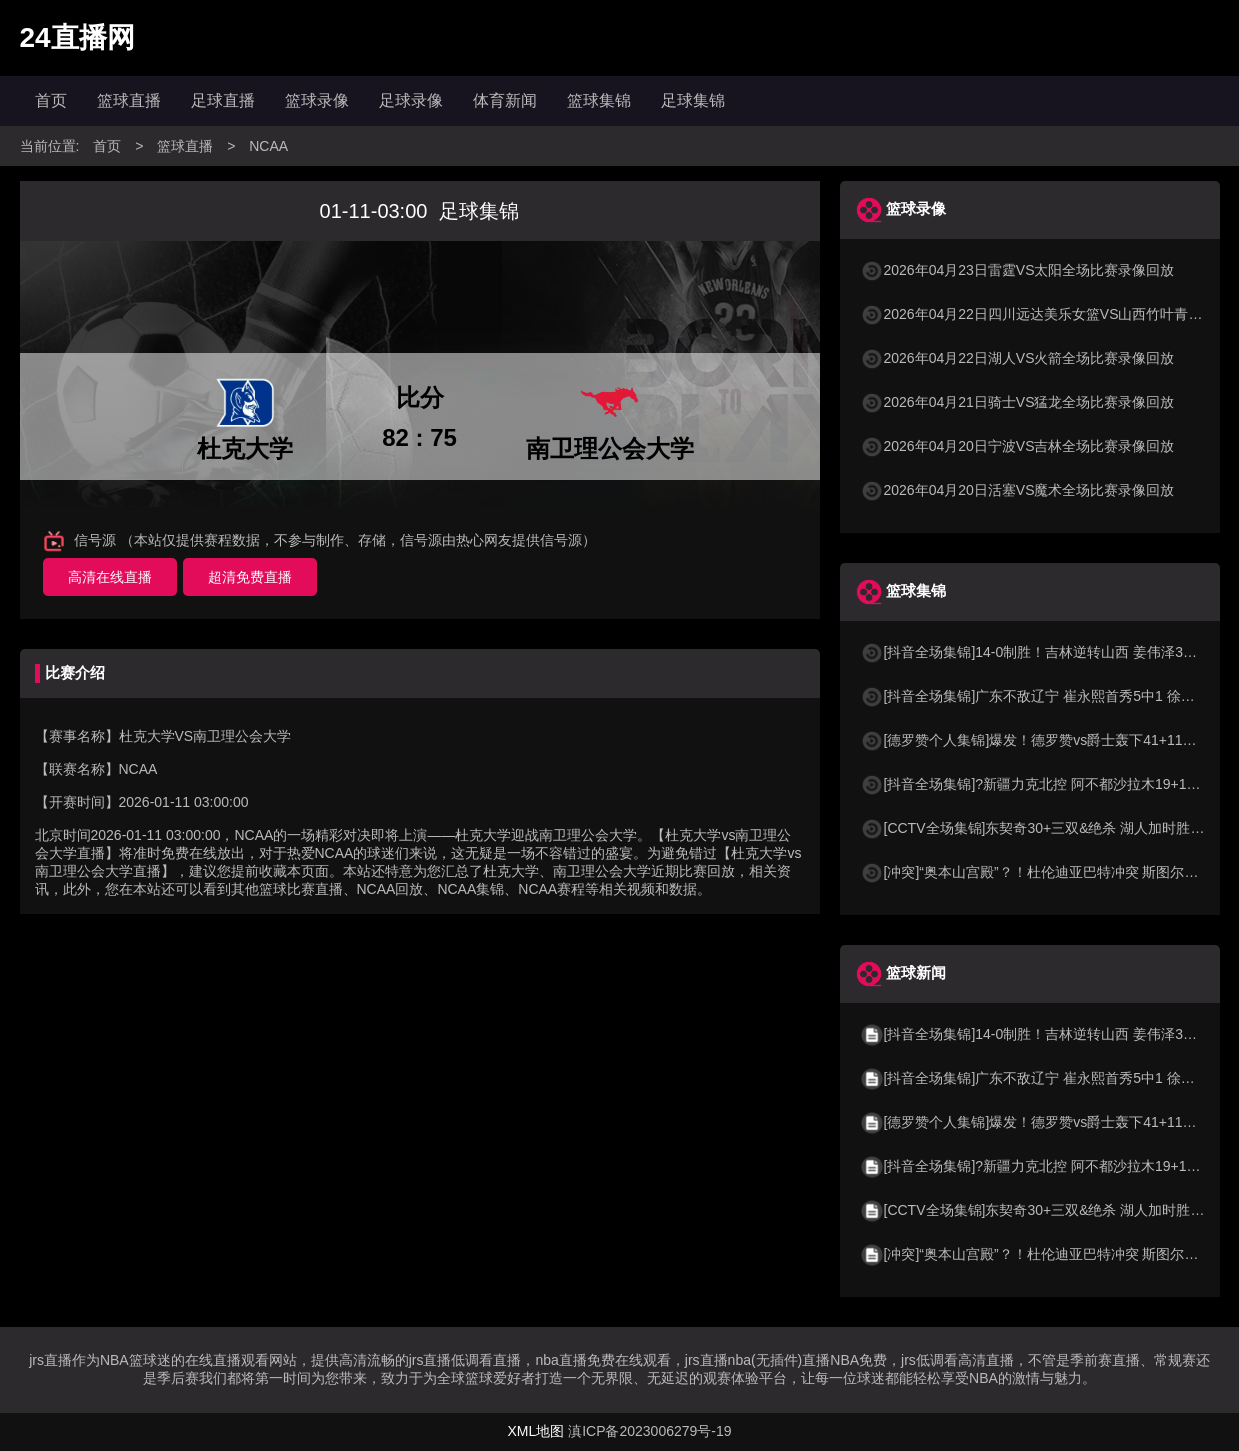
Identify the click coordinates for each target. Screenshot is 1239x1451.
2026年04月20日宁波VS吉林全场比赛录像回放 (1017, 446)
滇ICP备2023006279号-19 (649, 1431)
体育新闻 (505, 100)
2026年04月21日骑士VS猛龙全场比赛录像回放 (1017, 402)
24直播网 (77, 37)
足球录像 (411, 100)
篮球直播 (129, 100)
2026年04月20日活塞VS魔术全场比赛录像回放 (1017, 490)
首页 (51, 100)
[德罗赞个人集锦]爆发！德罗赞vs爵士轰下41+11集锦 (1035, 740)
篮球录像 (317, 100)
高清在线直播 (110, 577)
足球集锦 (693, 100)
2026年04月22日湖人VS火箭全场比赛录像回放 (1017, 358)
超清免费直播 (250, 577)
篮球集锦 (599, 100)
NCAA (268, 146)
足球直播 (223, 100)
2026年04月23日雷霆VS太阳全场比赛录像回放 (1017, 270)
